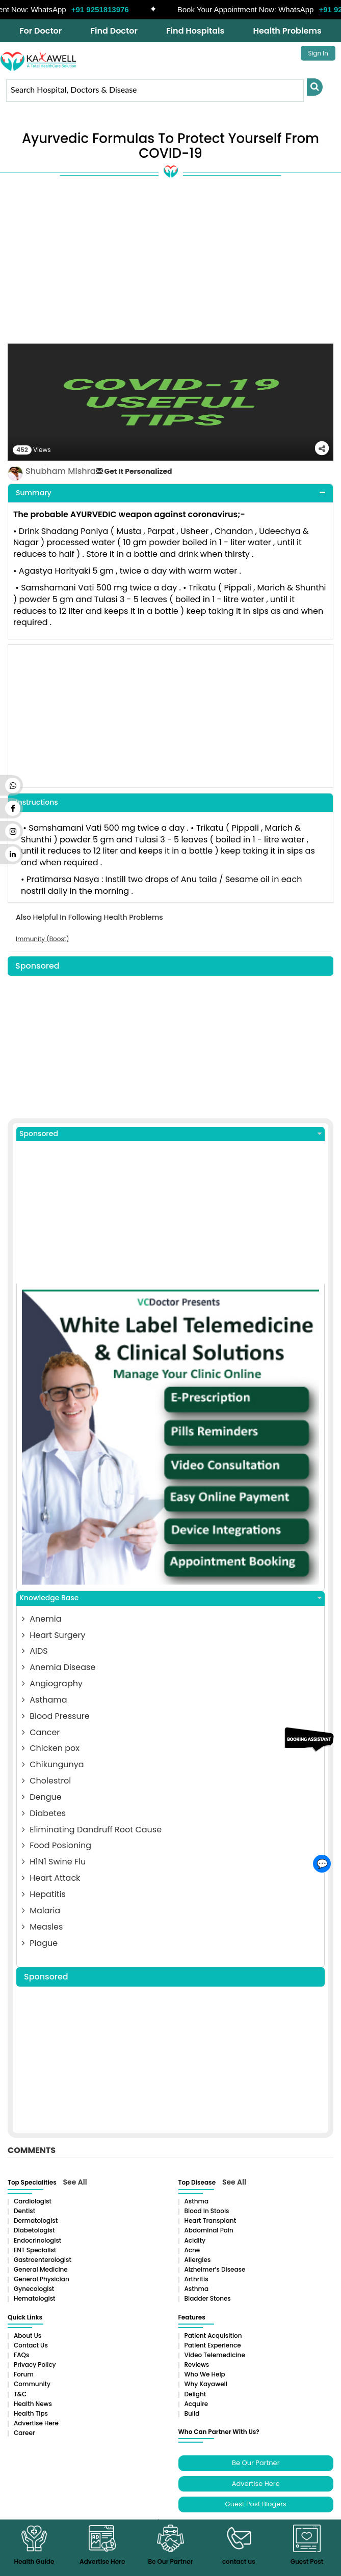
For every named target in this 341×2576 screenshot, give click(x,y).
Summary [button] (33, 493)
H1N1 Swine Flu (54, 1861)
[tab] (170, 493)
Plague (40, 1943)
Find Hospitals (195, 31)
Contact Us (31, 2345)
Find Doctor (114, 31)
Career (24, 2432)
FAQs (21, 2355)
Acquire (196, 2403)
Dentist (24, 2210)
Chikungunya (53, 1764)
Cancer (41, 1732)
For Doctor (40, 31)
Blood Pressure (56, 1716)
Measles (42, 1927)
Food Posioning (56, 1845)
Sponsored (170, 1134)
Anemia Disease (58, 1667)
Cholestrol (46, 1781)
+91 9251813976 (105, 9)
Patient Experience (213, 2345)
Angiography (52, 1683)
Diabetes (44, 1813)
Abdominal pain (209, 2230)
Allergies (198, 2259)
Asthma (197, 2201)
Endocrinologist (37, 2240)
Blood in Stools (207, 2210)
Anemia (41, 1619)
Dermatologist (36, 2220)
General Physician (41, 2279)
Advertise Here (36, 2423)
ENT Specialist (35, 2250)
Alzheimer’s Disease (215, 2269)
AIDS (35, 1651)
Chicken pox (51, 1748)
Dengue (42, 1797)
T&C (20, 2394)
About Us (27, 2335)
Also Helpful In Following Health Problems (89, 917)
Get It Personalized (134, 471)
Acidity (195, 2240)
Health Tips (31, 2413)
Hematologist (35, 2298)
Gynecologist (34, 2288)
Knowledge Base (170, 1598)
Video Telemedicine (215, 2355)
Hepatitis (44, 1894)
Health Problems (287, 31)
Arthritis (196, 2279)
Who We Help (205, 2374)
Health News (33, 2403)
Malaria (41, 1910)
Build (192, 2413)
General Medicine (41, 2269)
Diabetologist (34, 2230)
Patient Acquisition (213, 2335)
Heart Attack (51, 1878)
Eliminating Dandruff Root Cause (92, 1829)
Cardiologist (32, 2201)
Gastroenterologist (42, 2259)
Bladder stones (208, 2298)
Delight (195, 2394)
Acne (192, 2250)
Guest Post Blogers (255, 2504)
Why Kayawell (206, 2384)
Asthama (44, 1700)
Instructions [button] (37, 802)
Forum (24, 2374)
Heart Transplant (211, 2220)
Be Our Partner (255, 2463)
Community (32, 2384)
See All (75, 2182)
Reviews (197, 2364)
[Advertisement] (170, 267)
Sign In (318, 53)
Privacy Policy (35, 2364)
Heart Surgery (53, 1635)
